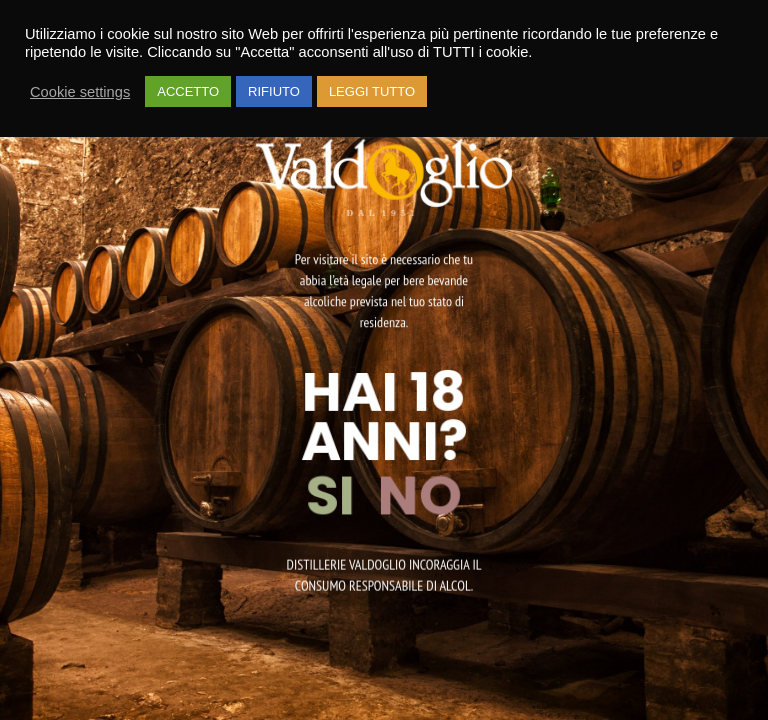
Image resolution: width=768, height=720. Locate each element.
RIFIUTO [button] (274, 91)
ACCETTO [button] (188, 91)
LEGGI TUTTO (372, 91)
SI (336, 495)
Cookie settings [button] (80, 92)
